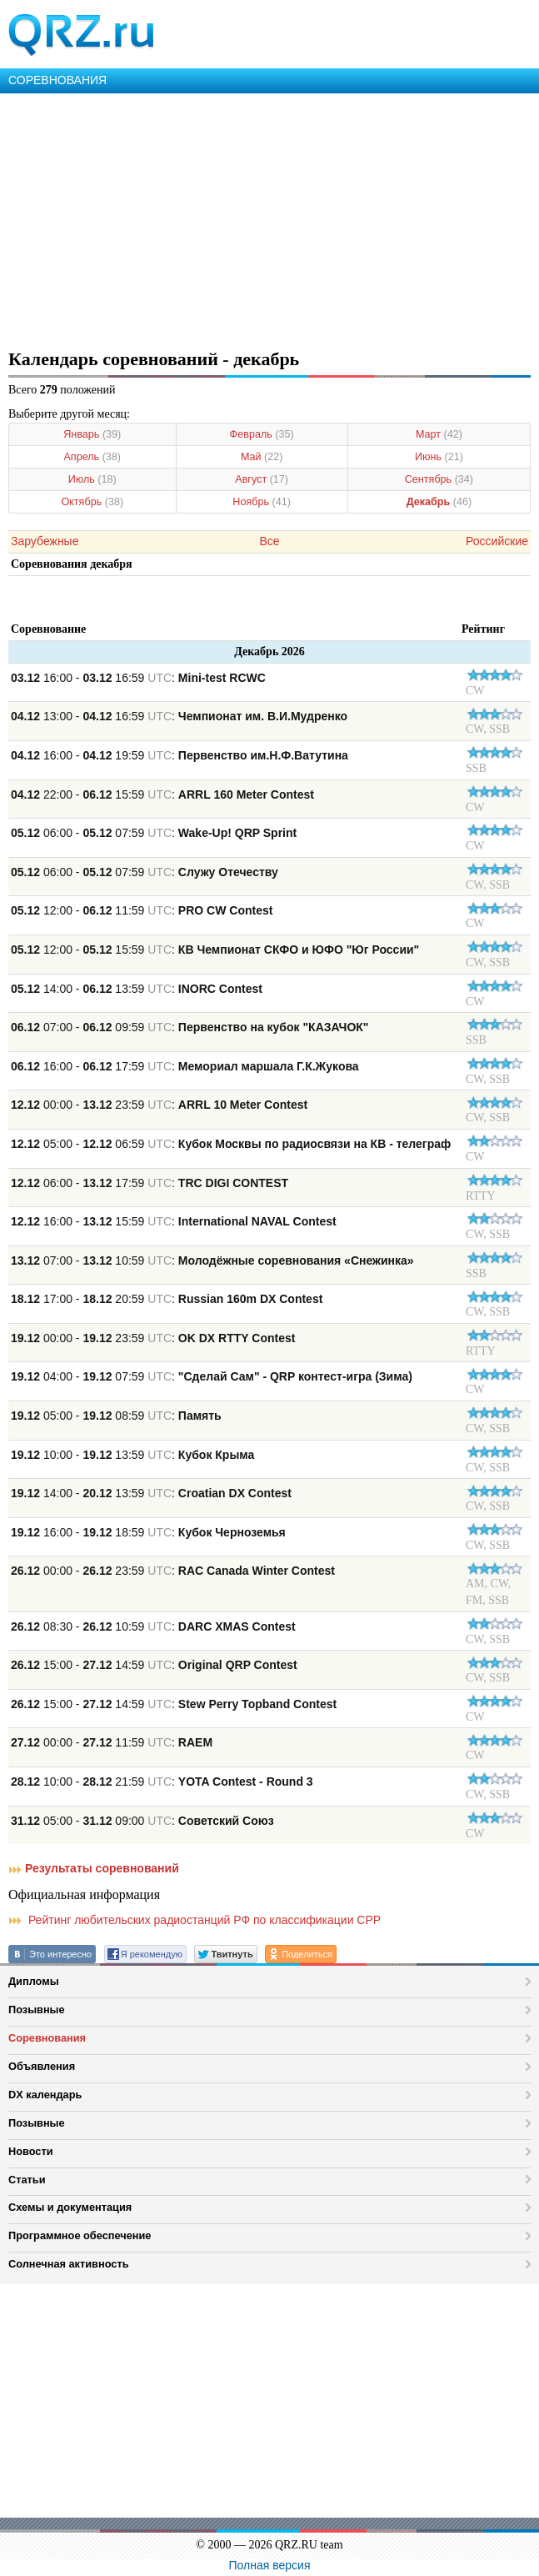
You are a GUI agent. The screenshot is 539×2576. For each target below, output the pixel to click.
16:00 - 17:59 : (185, 1066)
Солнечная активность (68, 2264)
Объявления (41, 2066)
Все (269, 541)
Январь (92, 434)
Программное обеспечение (79, 2235)
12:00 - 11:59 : (141, 910)
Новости (30, 2151)
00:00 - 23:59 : (159, 1104)
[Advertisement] (269, 218)
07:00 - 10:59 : (212, 1260)
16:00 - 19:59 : (179, 755)
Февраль (262, 434)
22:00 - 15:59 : (162, 794)
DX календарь (45, 2094)
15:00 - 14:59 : (154, 1664)
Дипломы (33, 1981)
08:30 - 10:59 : (153, 1626)
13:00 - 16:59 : (179, 716)
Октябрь (92, 502)
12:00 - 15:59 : (215, 949)
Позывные (36, 2009)
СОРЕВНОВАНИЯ (57, 80)
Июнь (439, 457)
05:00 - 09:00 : (142, 1820)
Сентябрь (439, 479)
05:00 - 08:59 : (116, 1415)
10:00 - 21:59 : (162, 1781)
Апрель (92, 457)
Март (439, 434)
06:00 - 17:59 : (149, 1183)
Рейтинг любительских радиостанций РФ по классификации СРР (194, 1920)
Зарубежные (44, 541)
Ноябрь (261, 502)
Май (262, 457)
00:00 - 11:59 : (111, 1742)
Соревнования (47, 2038)
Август (261, 479)
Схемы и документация (70, 2207)
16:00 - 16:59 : (138, 677)
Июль (92, 479)
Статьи (27, 2179)
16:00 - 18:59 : (148, 1532)
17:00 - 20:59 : (166, 1299)
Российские (497, 541)
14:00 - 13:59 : (136, 988)
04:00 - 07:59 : (211, 1376)
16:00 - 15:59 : (174, 1221)
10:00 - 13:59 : (132, 1454)
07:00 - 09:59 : (189, 1027)
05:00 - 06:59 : (231, 1143)
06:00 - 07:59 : (154, 832)
